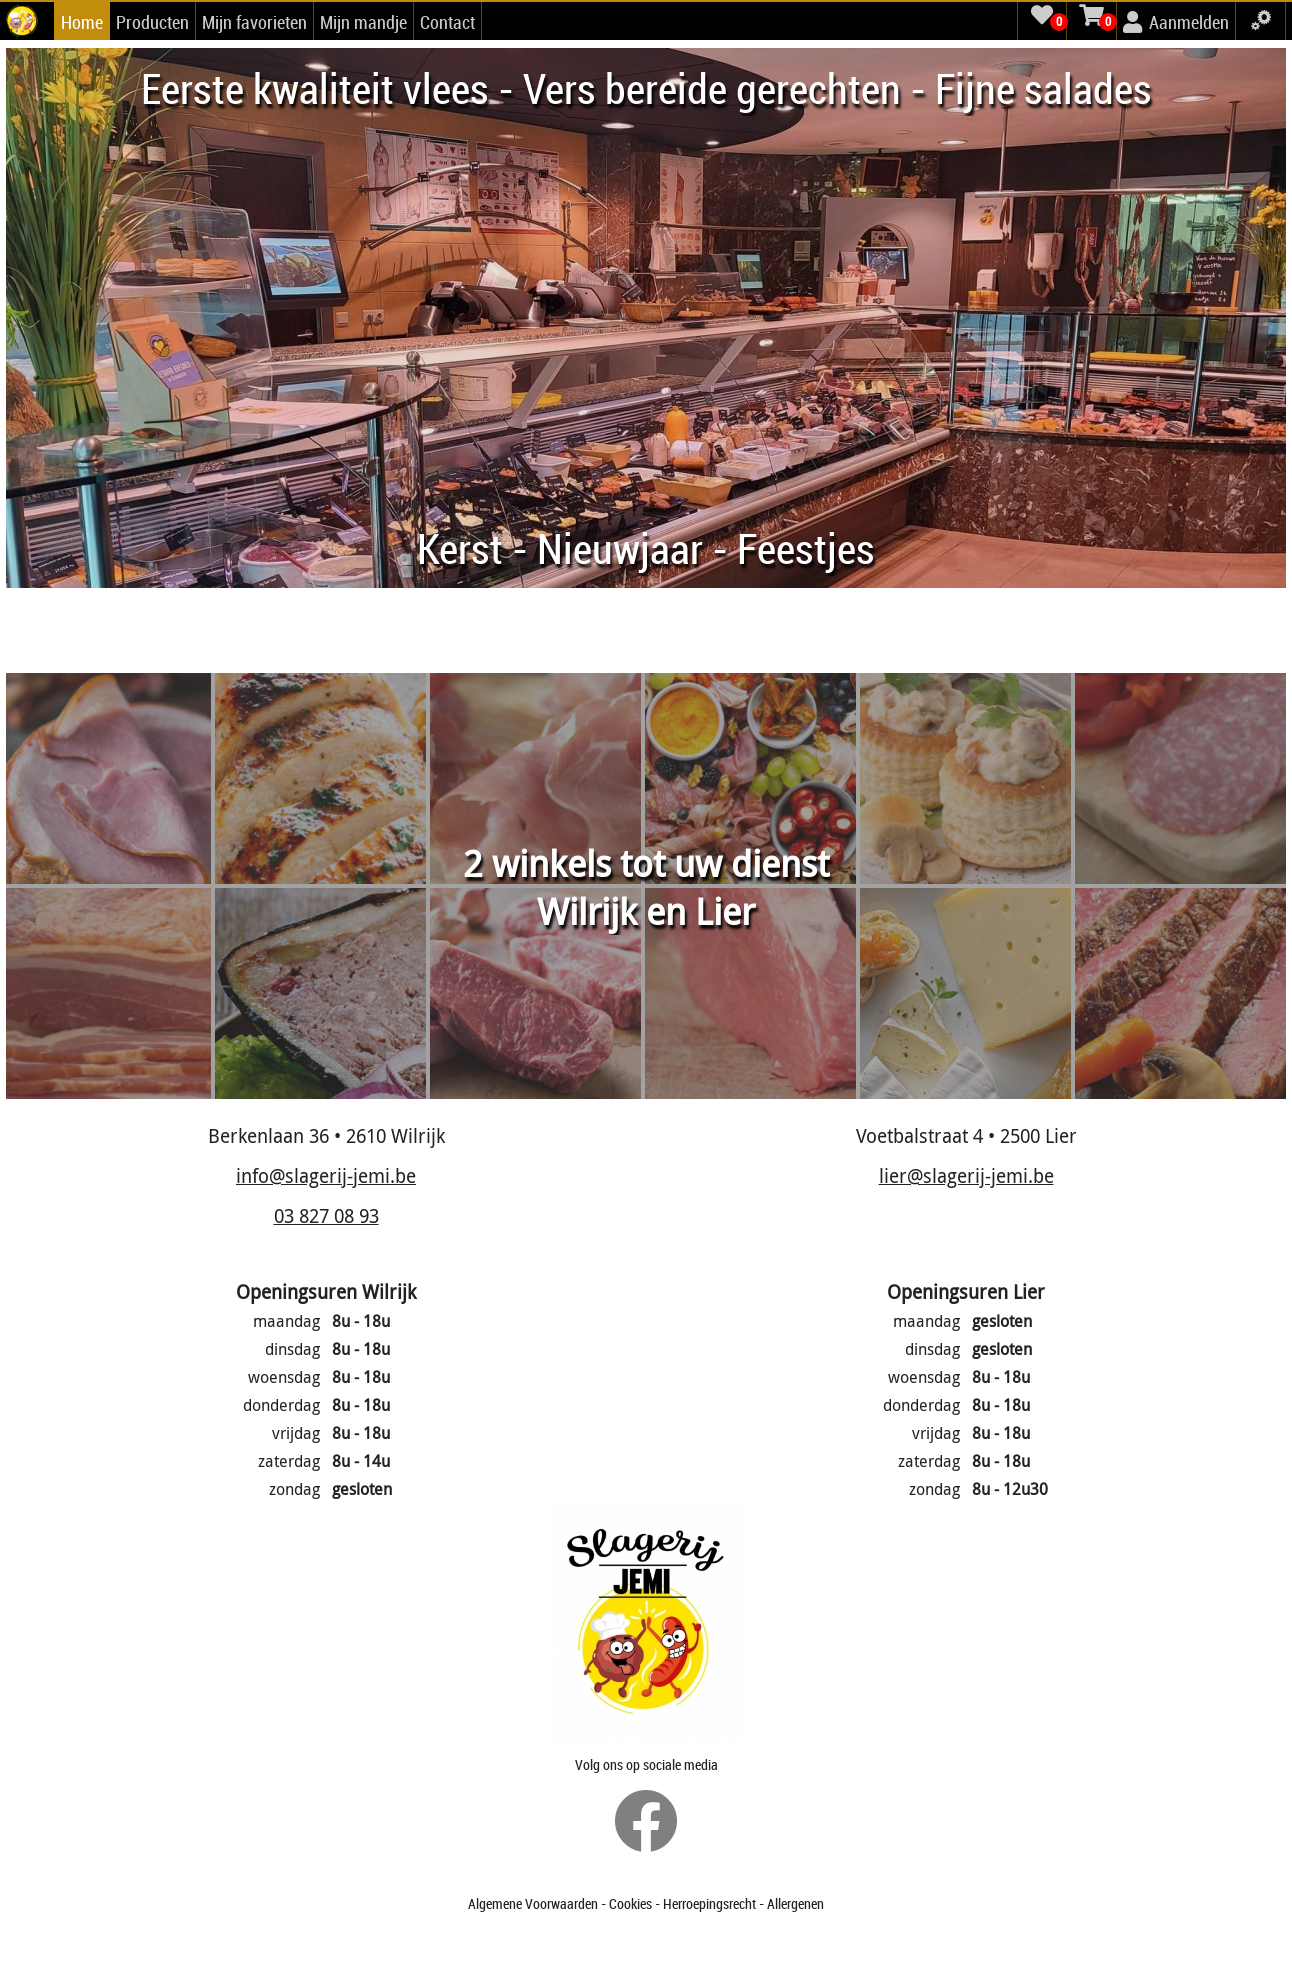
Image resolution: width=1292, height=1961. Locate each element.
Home (82, 22)
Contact (447, 22)
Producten (152, 22)
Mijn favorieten (254, 22)
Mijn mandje (363, 22)
